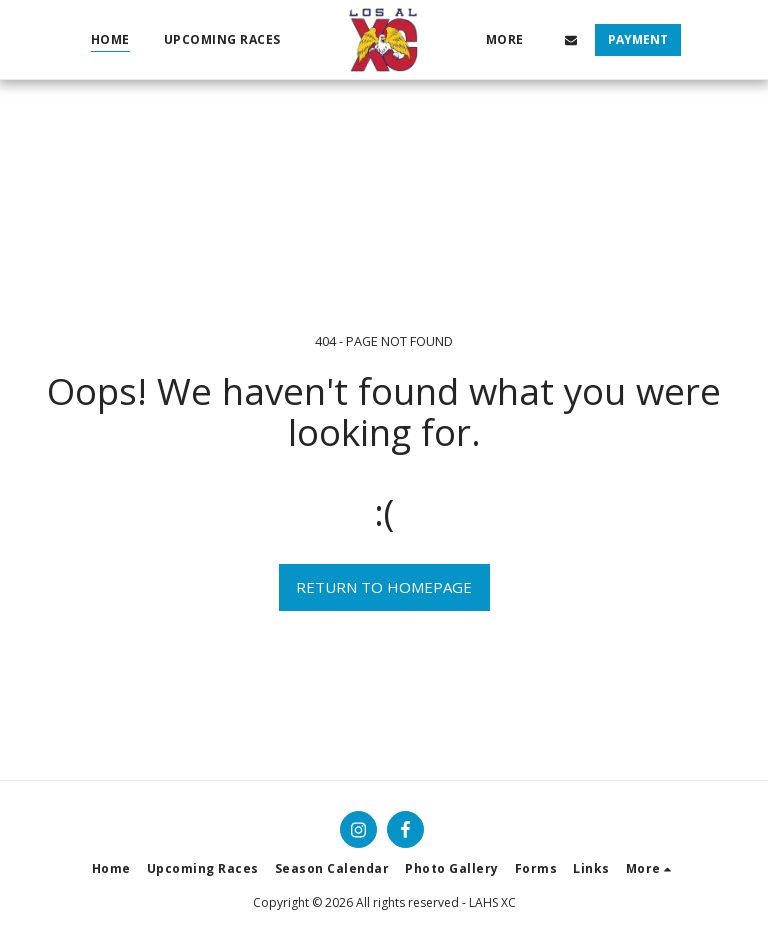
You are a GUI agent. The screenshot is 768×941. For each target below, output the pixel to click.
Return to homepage (384, 587)
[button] (572, 39)
